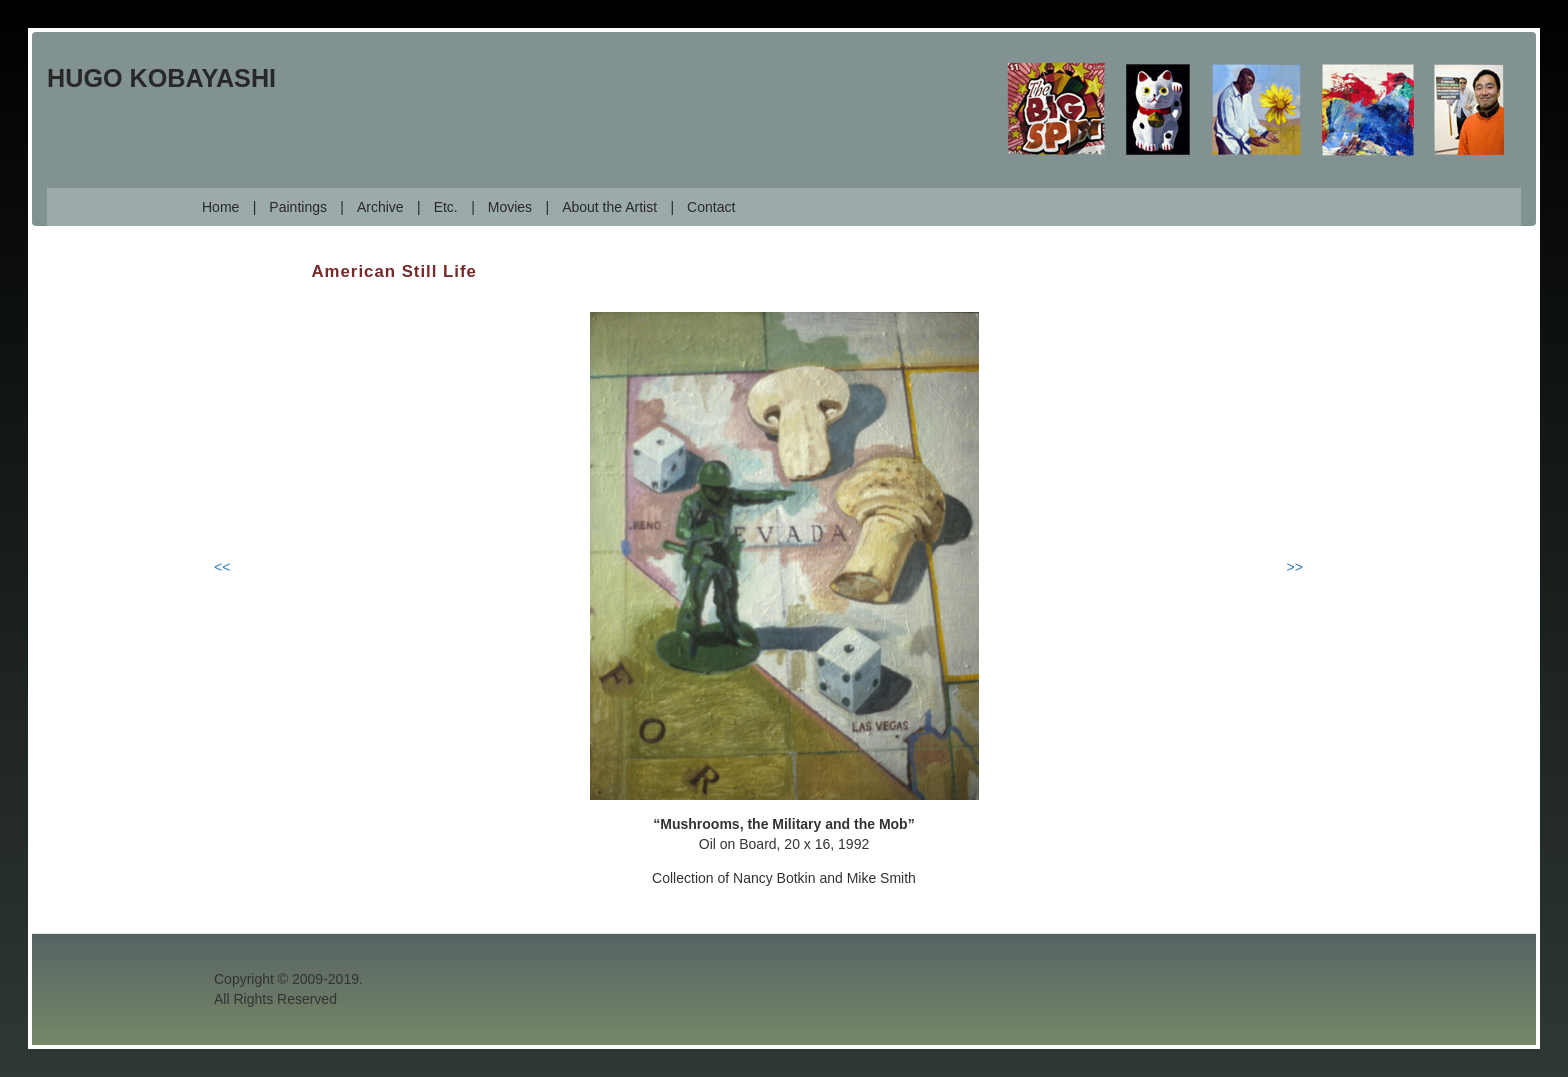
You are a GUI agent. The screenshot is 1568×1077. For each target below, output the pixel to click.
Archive (380, 207)
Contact (711, 207)
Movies (510, 207)
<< (222, 567)
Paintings (298, 207)
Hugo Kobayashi (161, 78)
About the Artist (609, 207)
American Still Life (394, 271)
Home (220, 207)
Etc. (446, 207)
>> (1295, 567)
